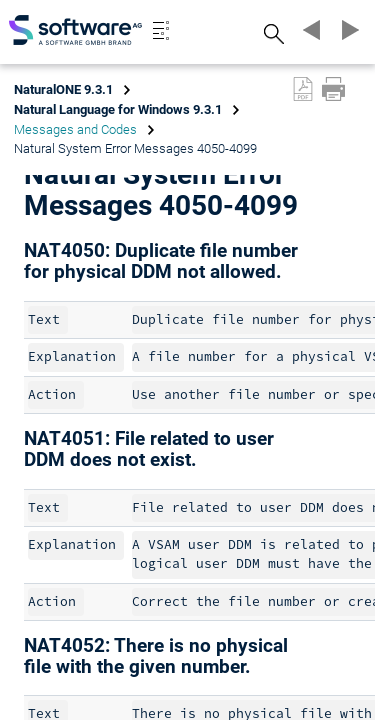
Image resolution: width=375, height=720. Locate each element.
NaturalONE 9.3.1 (63, 89)
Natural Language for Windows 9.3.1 (118, 109)
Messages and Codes (75, 129)
